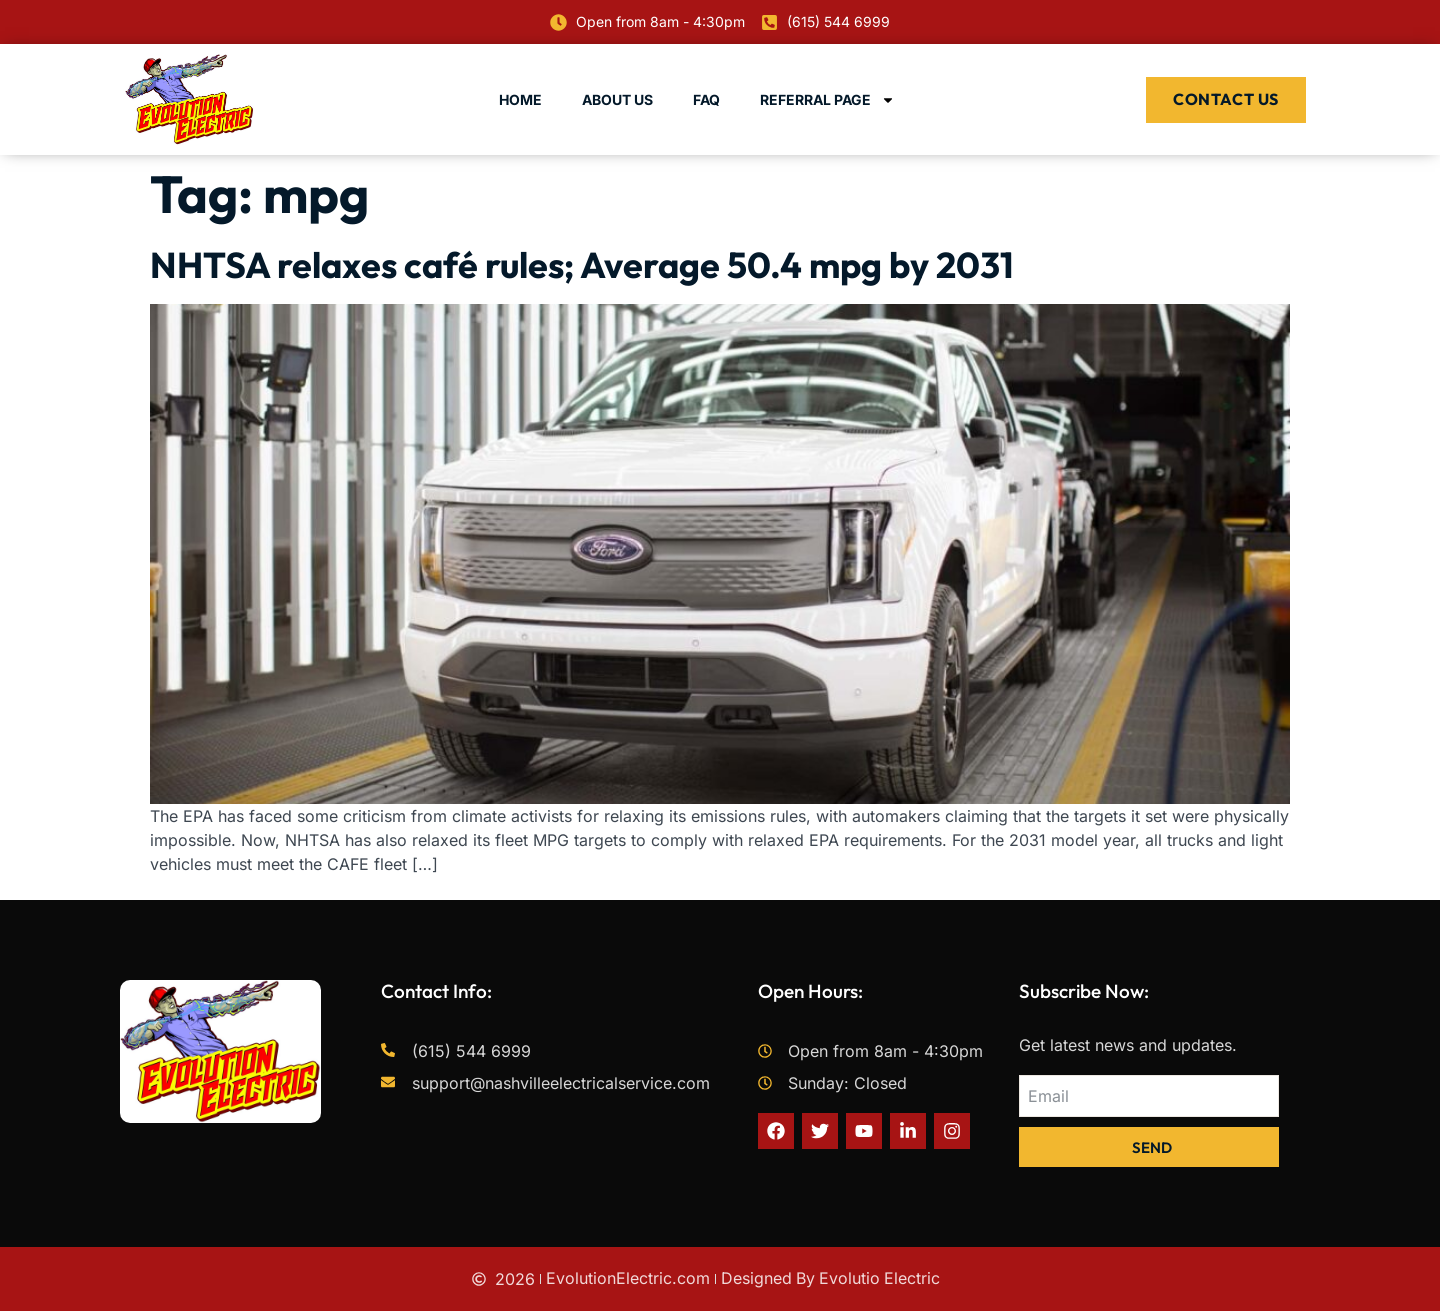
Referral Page (827, 100)
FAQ (706, 99)
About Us (617, 99)
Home (520, 99)
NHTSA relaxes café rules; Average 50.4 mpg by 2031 (582, 264)
